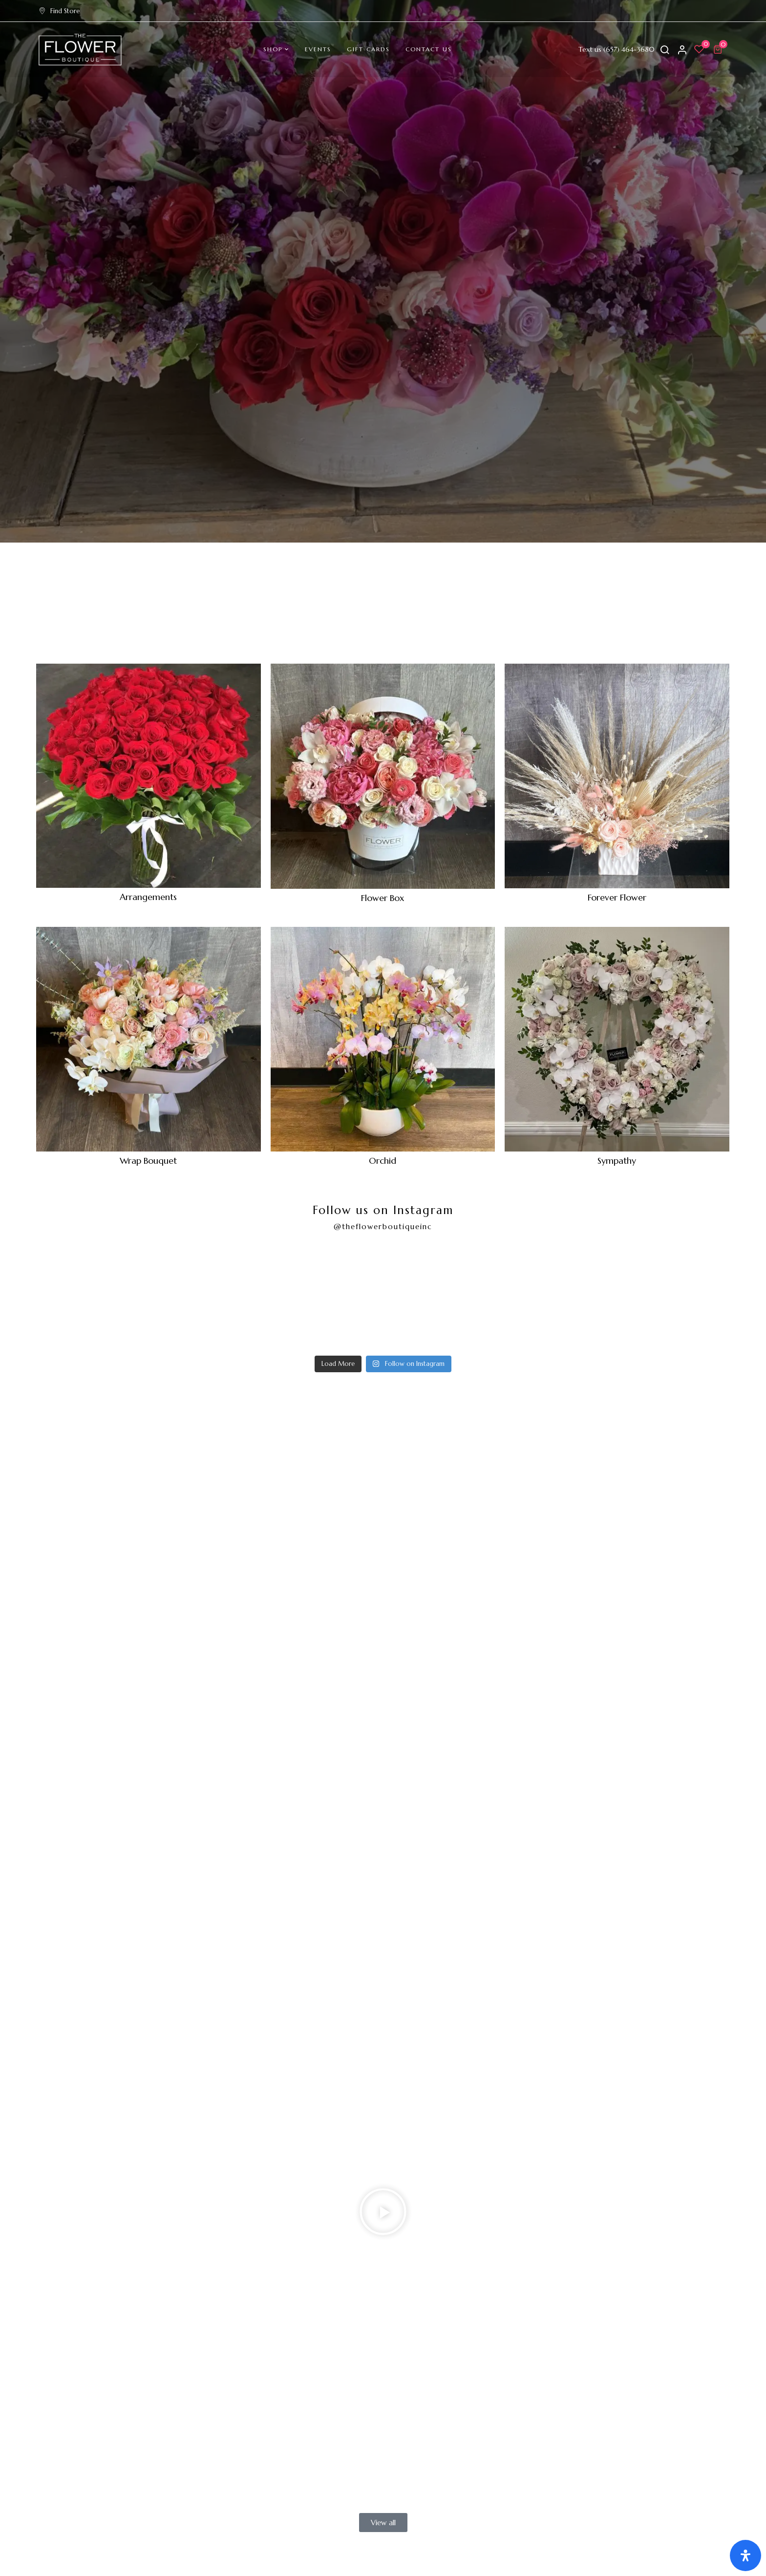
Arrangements (148, 896)
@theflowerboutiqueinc (383, 1226)
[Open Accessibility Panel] (745, 2555)
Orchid (382, 1160)
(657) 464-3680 (629, 49)
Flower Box (382, 897)
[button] (719, 49)
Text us (589, 49)
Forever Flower (617, 897)
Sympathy (616, 1160)
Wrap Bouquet (148, 1160)
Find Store (59, 11)
